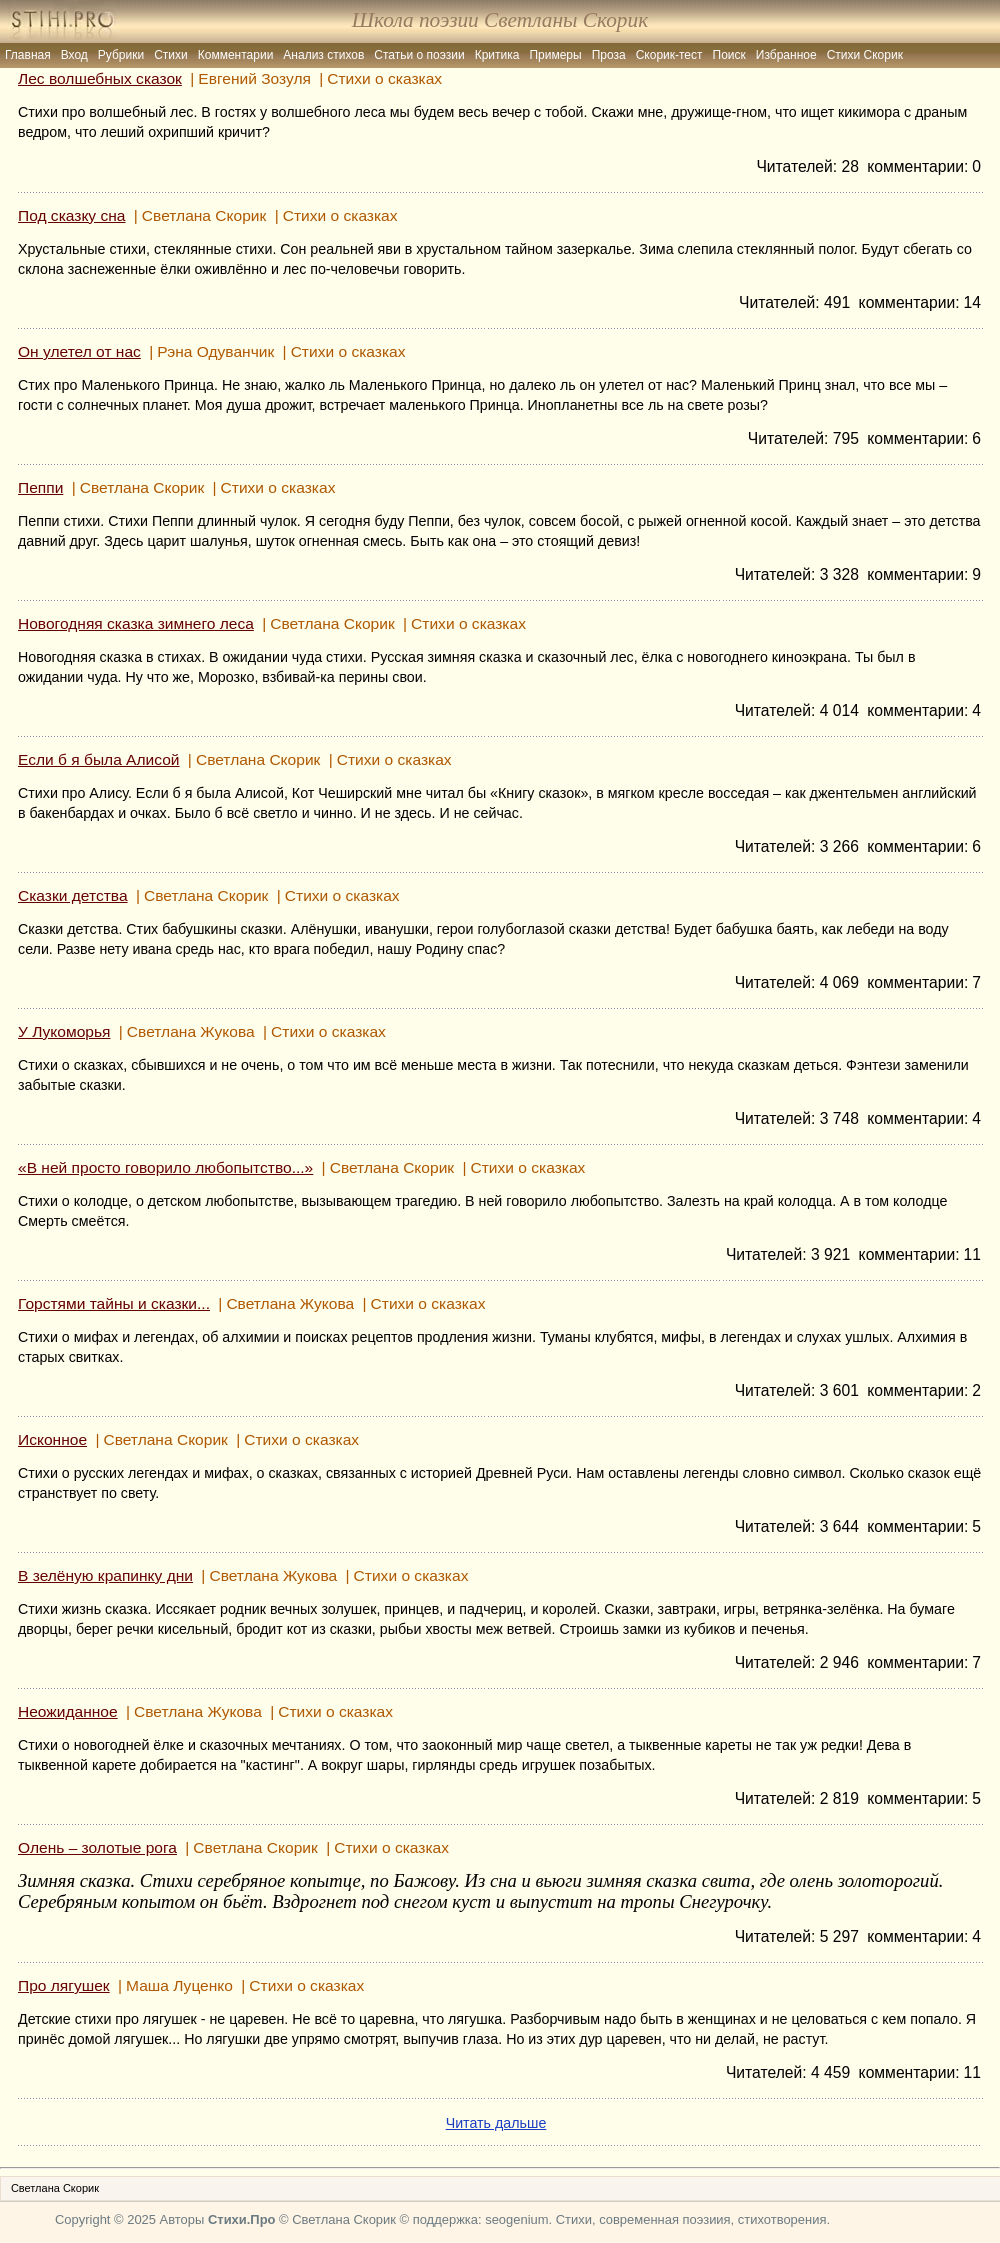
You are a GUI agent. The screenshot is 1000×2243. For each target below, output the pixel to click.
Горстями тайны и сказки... (114, 1303)
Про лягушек (64, 1985)
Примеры (555, 55)
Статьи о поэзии (419, 55)
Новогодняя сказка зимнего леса (136, 623)
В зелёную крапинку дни (105, 1575)
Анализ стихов (323, 55)
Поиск (729, 55)
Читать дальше (496, 2123)
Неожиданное (68, 1711)
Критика (497, 55)
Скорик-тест (669, 55)
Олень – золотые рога (97, 1847)
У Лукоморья (64, 1031)
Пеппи (40, 487)
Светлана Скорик (55, 2188)
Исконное (52, 1439)
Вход (74, 55)
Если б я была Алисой (99, 759)
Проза (609, 55)
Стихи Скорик (865, 55)
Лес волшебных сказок (100, 78)
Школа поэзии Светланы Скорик (500, 20)
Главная (28, 55)
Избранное (786, 55)
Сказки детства (73, 895)
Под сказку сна (71, 215)
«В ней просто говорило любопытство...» (165, 1167)
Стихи (171, 55)
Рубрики (121, 55)
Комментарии (236, 55)
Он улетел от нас (79, 351)
